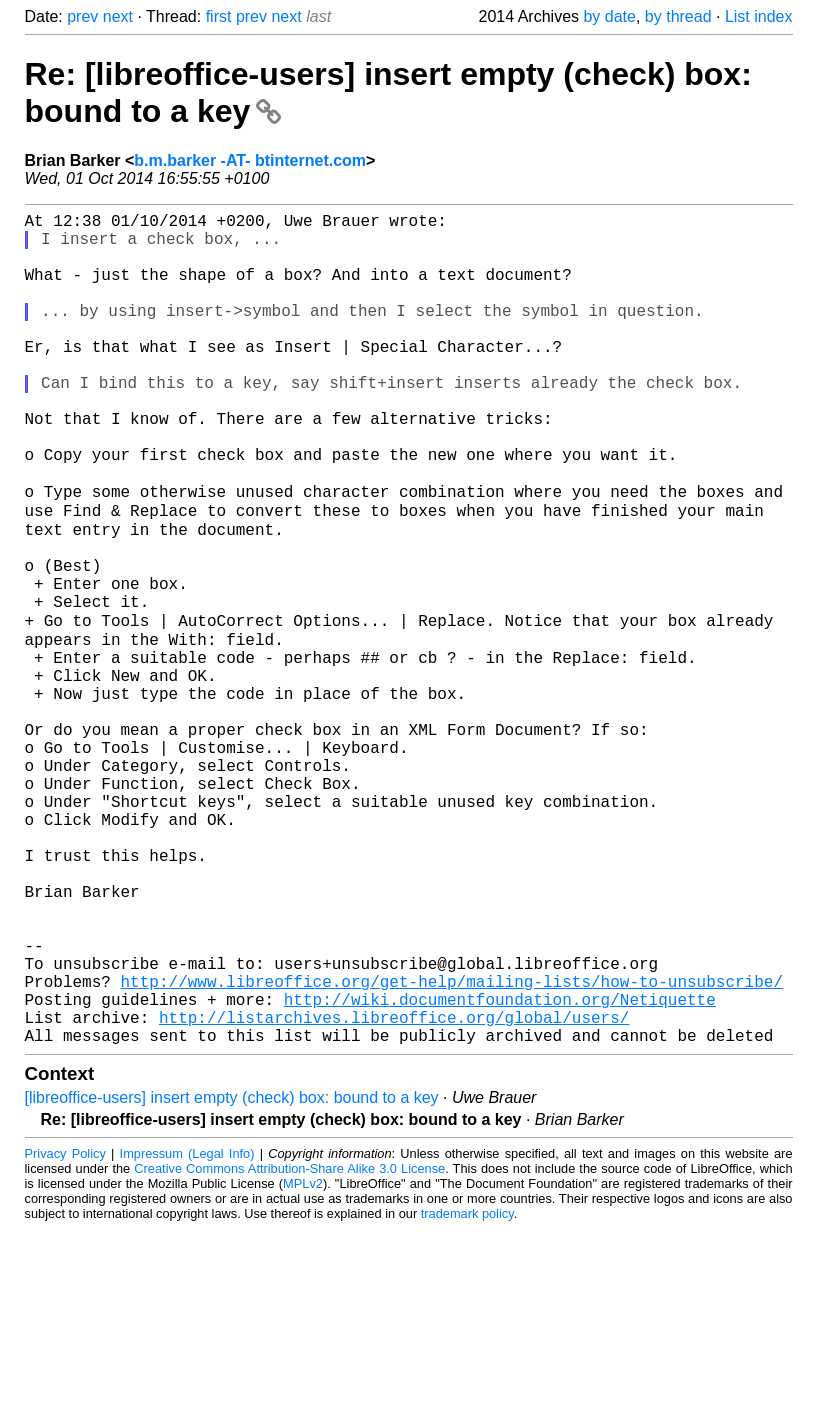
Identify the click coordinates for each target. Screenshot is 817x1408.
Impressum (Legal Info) (187, 1332)
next (118, 16)
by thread (678, 16)
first (219, 16)
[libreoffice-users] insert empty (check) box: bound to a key (232, 1276)
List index (759, 16)
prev (82, 16)
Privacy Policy (65, 1332)
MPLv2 (303, 1362)
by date (609, 16)
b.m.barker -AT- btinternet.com (250, 160)
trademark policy (467, 1392)
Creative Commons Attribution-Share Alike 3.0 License (289, 1347)
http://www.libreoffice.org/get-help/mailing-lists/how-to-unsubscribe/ (452, 1148)
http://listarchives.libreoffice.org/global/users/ (394, 1192)
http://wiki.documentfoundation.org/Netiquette (500, 1170)
